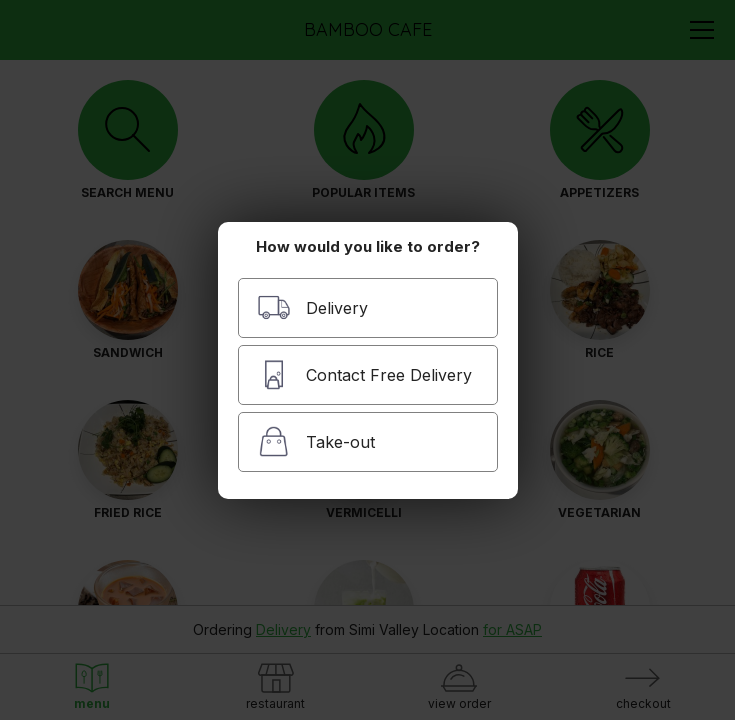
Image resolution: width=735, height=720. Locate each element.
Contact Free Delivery (364, 374)
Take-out (316, 441)
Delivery (312, 307)
